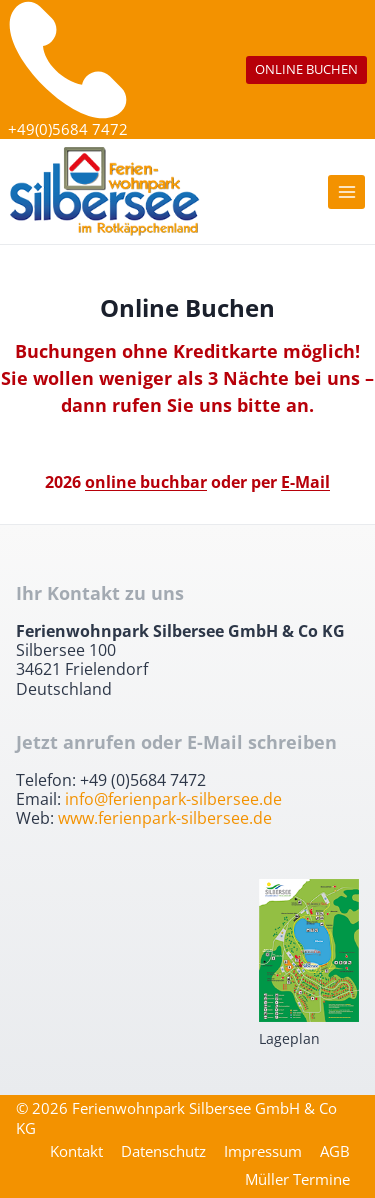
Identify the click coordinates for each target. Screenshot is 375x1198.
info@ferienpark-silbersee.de (173, 799)
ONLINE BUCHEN (306, 69)
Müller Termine (297, 1179)
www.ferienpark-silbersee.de (165, 818)
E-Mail (305, 482)
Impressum (263, 1151)
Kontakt (76, 1151)
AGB (335, 1151)
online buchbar (146, 482)
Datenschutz (163, 1151)
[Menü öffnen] (346, 192)
